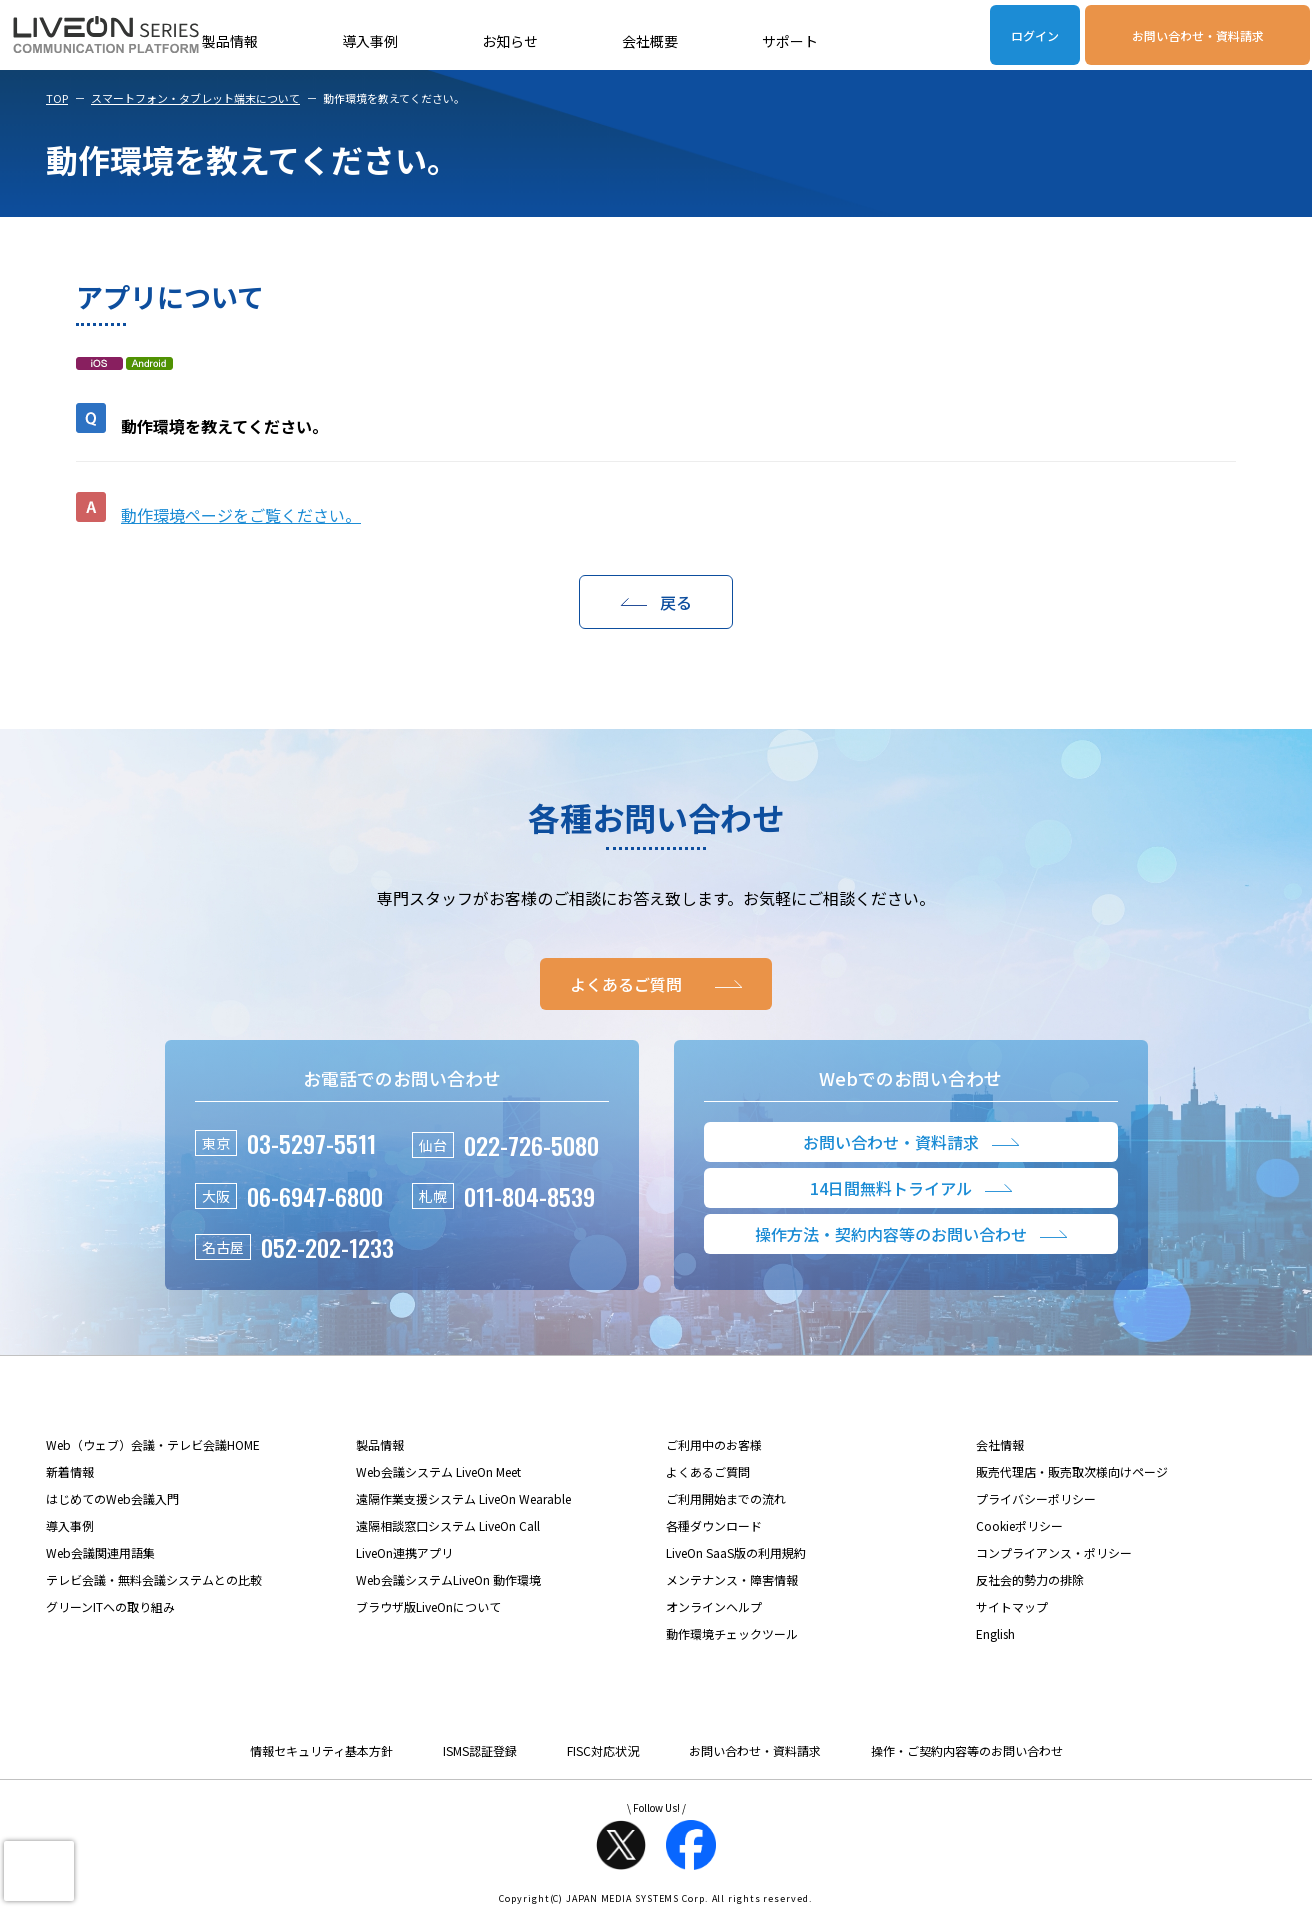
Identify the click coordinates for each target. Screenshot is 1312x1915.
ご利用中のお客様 (714, 1444)
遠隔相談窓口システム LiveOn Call (448, 1525)
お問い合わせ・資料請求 (1198, 35)
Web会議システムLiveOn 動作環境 (448, 1579)
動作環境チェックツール (732, 1633)
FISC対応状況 (603, 1750)
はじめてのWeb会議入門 (112, 1498)
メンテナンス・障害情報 (732, 1579)
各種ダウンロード (714, 1525)
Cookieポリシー (1019, 1525)
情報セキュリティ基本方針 (321, 1750)
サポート (790, 41)
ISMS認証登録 (480, 1750)
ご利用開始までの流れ (726, 1498)
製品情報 (230, 41)
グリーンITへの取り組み (110, 1606)
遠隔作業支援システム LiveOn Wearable (463, 1498)
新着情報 (70, 1471)
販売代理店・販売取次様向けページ (1072, 1471)
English (995, 1633)
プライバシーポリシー (1036, 1498)
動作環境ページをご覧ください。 (241, 515)
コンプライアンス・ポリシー (1054, 1552)
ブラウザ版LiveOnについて (428, 1606)
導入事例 (370, 41)
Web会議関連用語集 (100, 1552)
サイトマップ (1012, 1606)
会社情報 (1000, 1444)
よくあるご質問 (708, 1471)
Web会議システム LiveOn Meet (438, 1471)
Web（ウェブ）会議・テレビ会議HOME (153, 1444)
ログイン (1035, 35)
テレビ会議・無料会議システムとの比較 (154, 1579)
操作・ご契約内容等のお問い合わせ (967, 1750)
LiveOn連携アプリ (404, 1552)
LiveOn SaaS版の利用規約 (736, 1552)
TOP (57, 98)
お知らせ (510, 41)
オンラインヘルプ (714, 1606)
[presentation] (39, 1871)
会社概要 (650, 41)
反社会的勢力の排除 (1030, 1579)
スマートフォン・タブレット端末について (195, 98)
